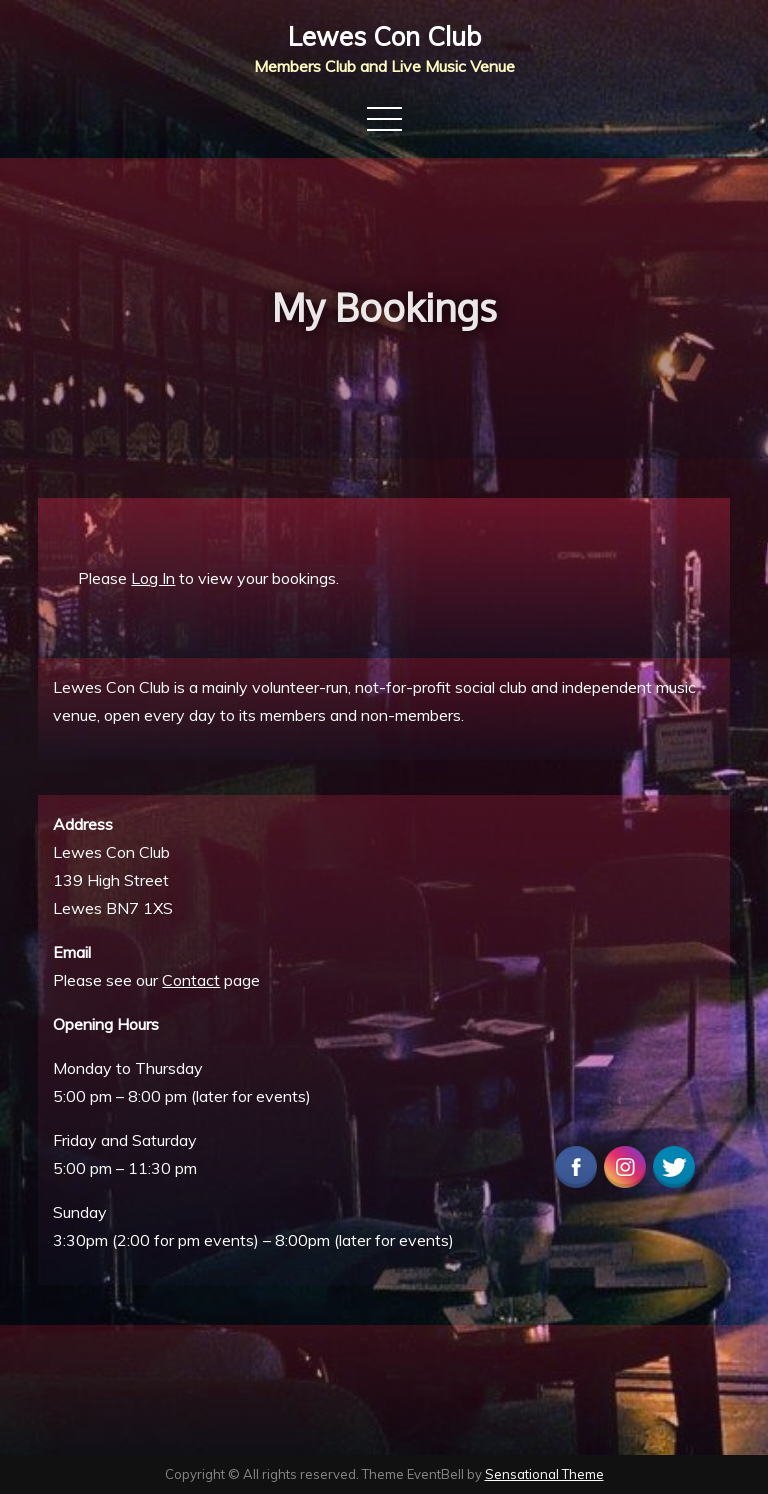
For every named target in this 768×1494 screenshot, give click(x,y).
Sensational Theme (544, 1474)
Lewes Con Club (384, 36)
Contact (191, 980)
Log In (153, 578)
